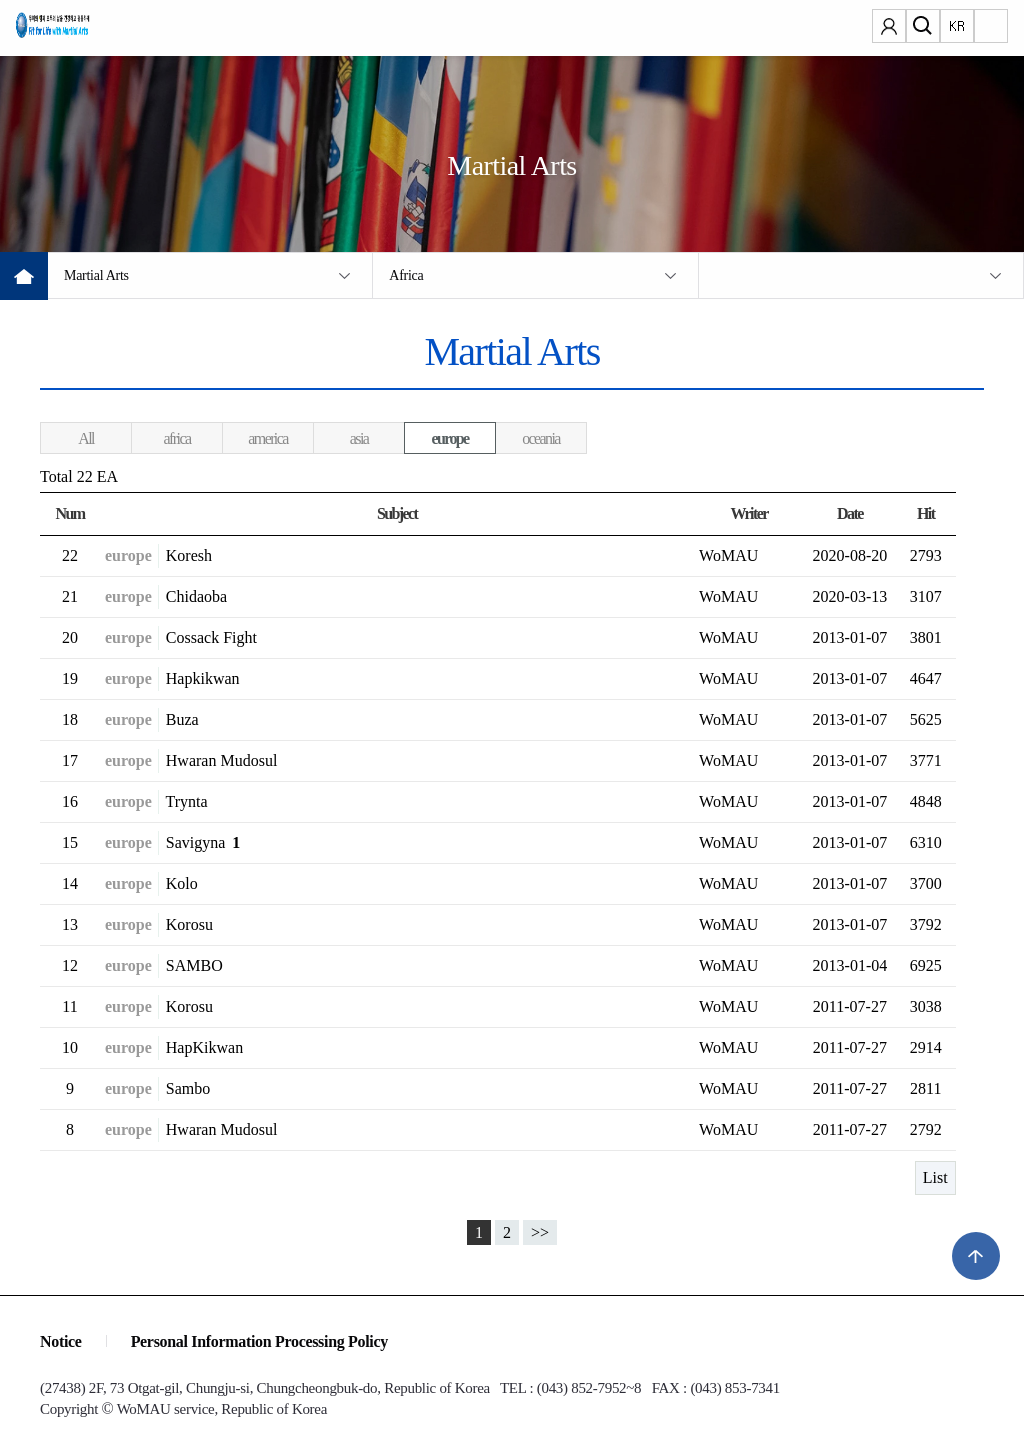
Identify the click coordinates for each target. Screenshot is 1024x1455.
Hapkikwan (203, 678)
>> (540, 1232)
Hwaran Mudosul (222, 760)
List (935, 1177)
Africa (406, 275)
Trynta (187, 801)
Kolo (182, 883)
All (86, 438)
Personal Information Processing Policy (259, 1341)
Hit (925, 513)
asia (359, 438)
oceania (541, 438)
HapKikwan (204, 1047)
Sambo (188, 1088)
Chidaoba (196, 596)
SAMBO (194, 965)
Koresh (189, 555)
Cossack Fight (211, 637)
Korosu (189, 924)
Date (850, 513)
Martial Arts (96, 275)
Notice (61, 1341)
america (267, 438)
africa (177, 438)
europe (449, 438)
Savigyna (203, 842)
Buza (182, 719)
